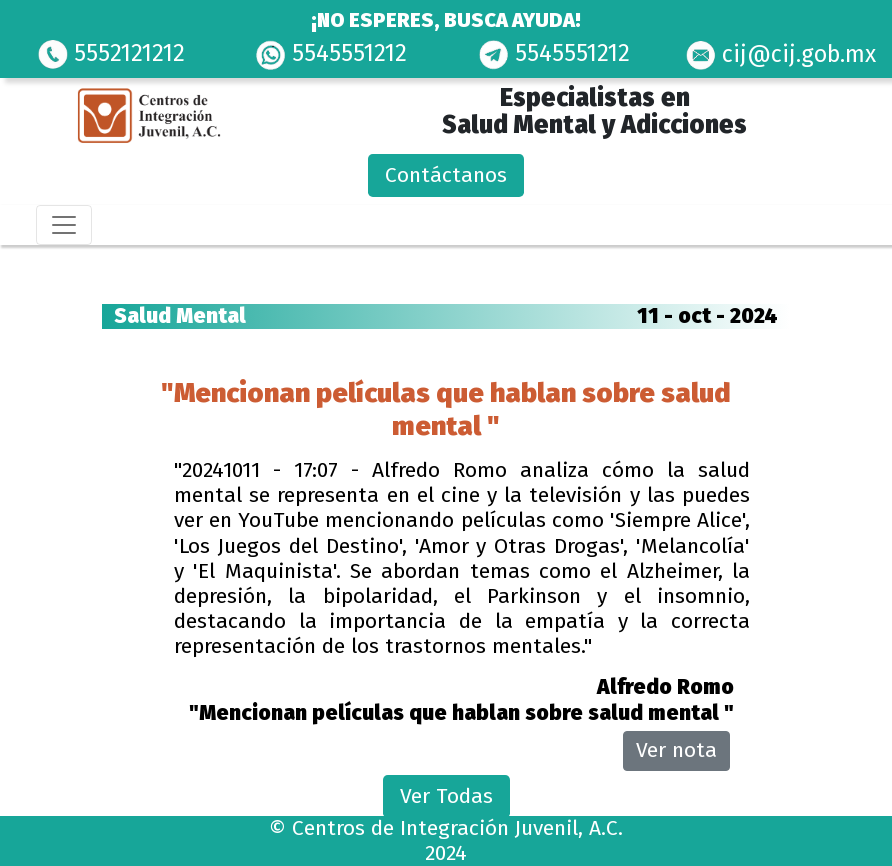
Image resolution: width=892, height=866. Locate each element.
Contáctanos (446, 175)
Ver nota (676, 750)
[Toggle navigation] (64, 225)
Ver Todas (446, 796)
